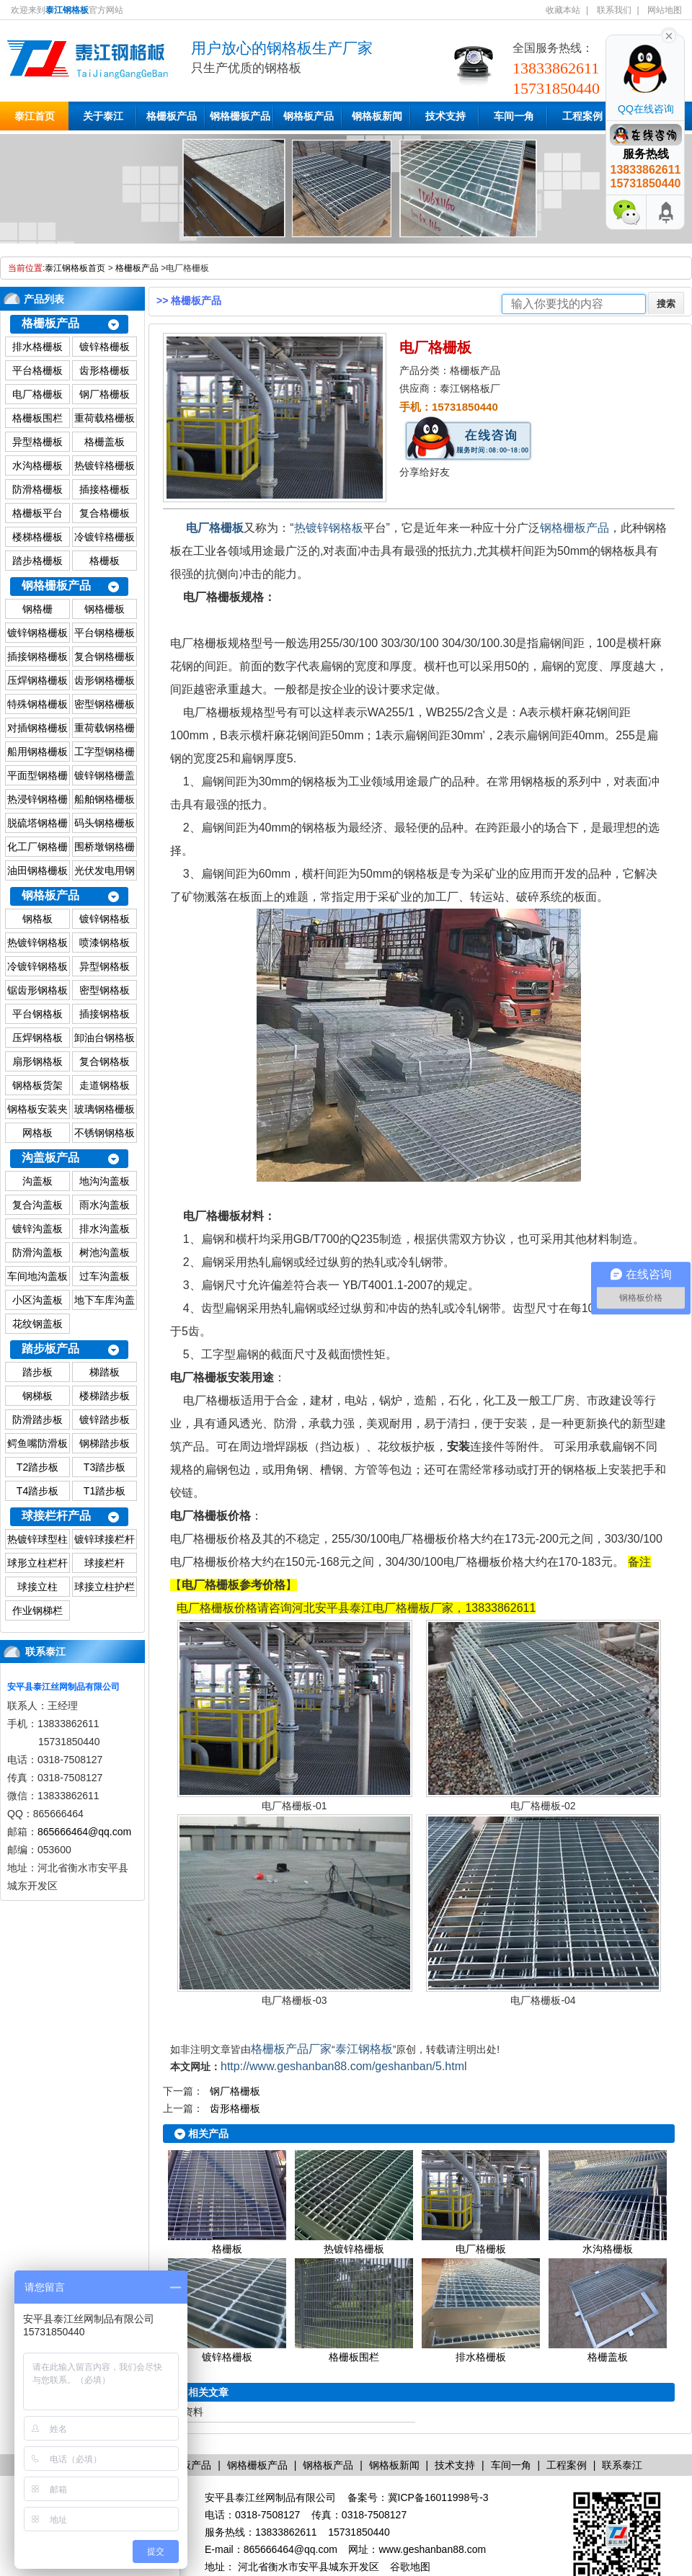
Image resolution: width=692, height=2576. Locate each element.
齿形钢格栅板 (104, 680)
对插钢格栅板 (37, 728)
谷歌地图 (410, 2566)
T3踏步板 (104, 1467)
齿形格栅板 (104, 370)
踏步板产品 (50, 1348)
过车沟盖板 (104, 1276)
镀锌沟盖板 (37, 1228)
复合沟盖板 (37, 1205)
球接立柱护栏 (104, 1586)
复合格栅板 (104, 513)
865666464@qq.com (84, 1831)
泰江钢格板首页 (75, 268)
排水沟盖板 (104, 1228)
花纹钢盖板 (37, 1323)
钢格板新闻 (377, 116)
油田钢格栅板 (37, 870)
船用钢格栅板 (37, 751)
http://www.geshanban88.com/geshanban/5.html (344, 2066)
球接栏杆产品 (56, 1516)
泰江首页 (34, 116)
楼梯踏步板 (104, 1395)
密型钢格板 (104, 990)
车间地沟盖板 (37, 1276)
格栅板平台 (37, 513)
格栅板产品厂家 (291, 2049)
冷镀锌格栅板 (104, 537)
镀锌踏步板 (104, 1419)
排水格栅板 (37, 346)
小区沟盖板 (37, 1300)
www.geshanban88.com (432, 2549)
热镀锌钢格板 (37, 942)
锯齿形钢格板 (37, 990)
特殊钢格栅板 (37, 704)
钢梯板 (37, 1395)
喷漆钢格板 (104, 942)
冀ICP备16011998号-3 (438, 2497)
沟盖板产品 (50, 1157)
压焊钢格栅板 (37, 680)
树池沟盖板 (104, 1252)
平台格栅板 (37, 370)
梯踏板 (104, 1372)
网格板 (37, 1132)
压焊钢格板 (37, 1037)
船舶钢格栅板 (104, 799)
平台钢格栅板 (104, 632)
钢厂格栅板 (104, 394)
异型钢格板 (104, 966)
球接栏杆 (104, 1563)
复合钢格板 (104, 1061)
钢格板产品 (308, 116)
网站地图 (664, 10)
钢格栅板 (104, 609)
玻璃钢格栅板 (104, 1109)
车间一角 (514, 116)
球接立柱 (37, 1586)
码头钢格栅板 (104, 823)
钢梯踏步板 (104, 1443)
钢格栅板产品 (240, 116)
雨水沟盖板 (104, 1205)
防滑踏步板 (37, 1419)
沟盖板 (37, 1181)
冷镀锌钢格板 (37, 966)
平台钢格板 (37, 1014)
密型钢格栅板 (104, 704)
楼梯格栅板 (37, 537)
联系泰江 (45, 1651)
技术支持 (445, 116)
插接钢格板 (104, 1014)
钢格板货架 (37, 1085)
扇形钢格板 (37, 1061)
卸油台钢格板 (104, 1037)
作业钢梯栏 (37, 1610)
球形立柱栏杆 (37, 1563)
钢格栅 (37, 609)
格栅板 (104, 560)
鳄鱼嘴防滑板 (37, 1443)
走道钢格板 (104, 1085)
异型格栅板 (37, 441)
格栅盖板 (104, 441)
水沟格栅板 (37, 465)
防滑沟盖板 (37, 1252)
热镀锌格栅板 (104, 465)
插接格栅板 (104, 489)
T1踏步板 (104, 1491)
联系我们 (614, 10)
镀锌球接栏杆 (104, 1539)
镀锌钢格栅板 (37, 632)
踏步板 (37, 1372)
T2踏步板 (37, 1467)
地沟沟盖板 (104, 1181)
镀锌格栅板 (104, 346)
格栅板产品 (171, 116)
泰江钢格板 (364, 2049)
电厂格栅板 (37, 394)
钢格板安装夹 (37, 1109)
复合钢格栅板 (104, 656)
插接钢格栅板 (37, 656)
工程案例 (582, 116)
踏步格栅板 (37, 560)
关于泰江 (103, 116)
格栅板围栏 (37, 418)
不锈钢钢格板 (104, 1132)
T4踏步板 (37, 1491)
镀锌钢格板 (104, 918)
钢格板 (37, 918)
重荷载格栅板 (104, 418)
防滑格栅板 (37, 489)
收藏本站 (563, 10)
